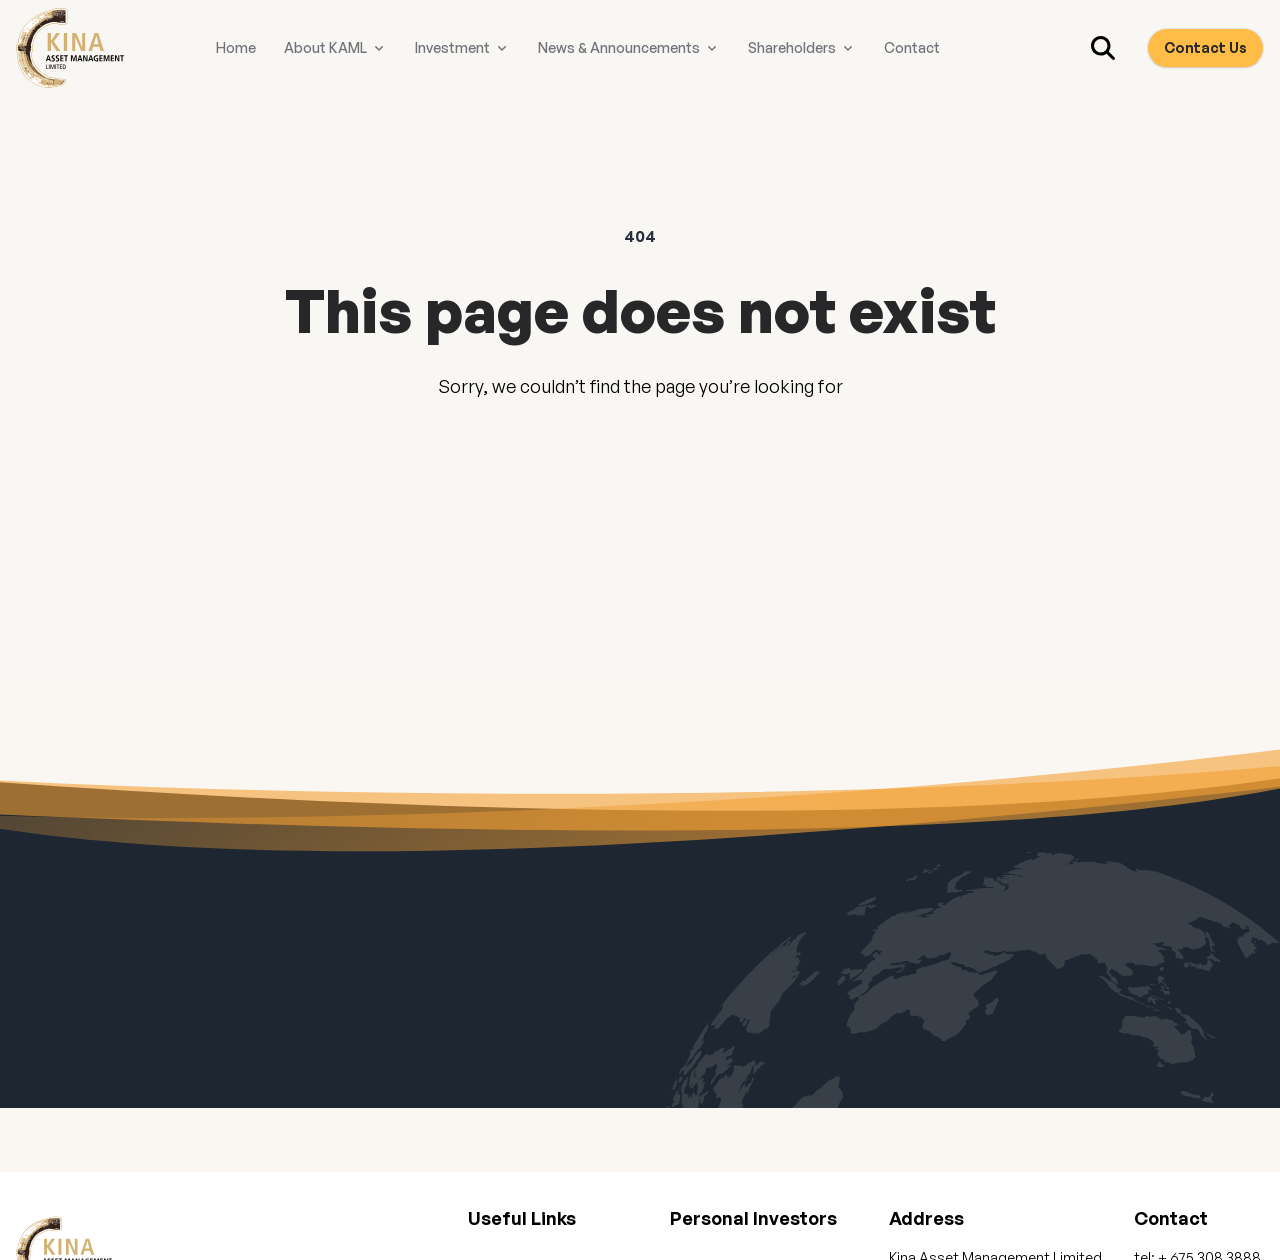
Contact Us (1205, 47)
